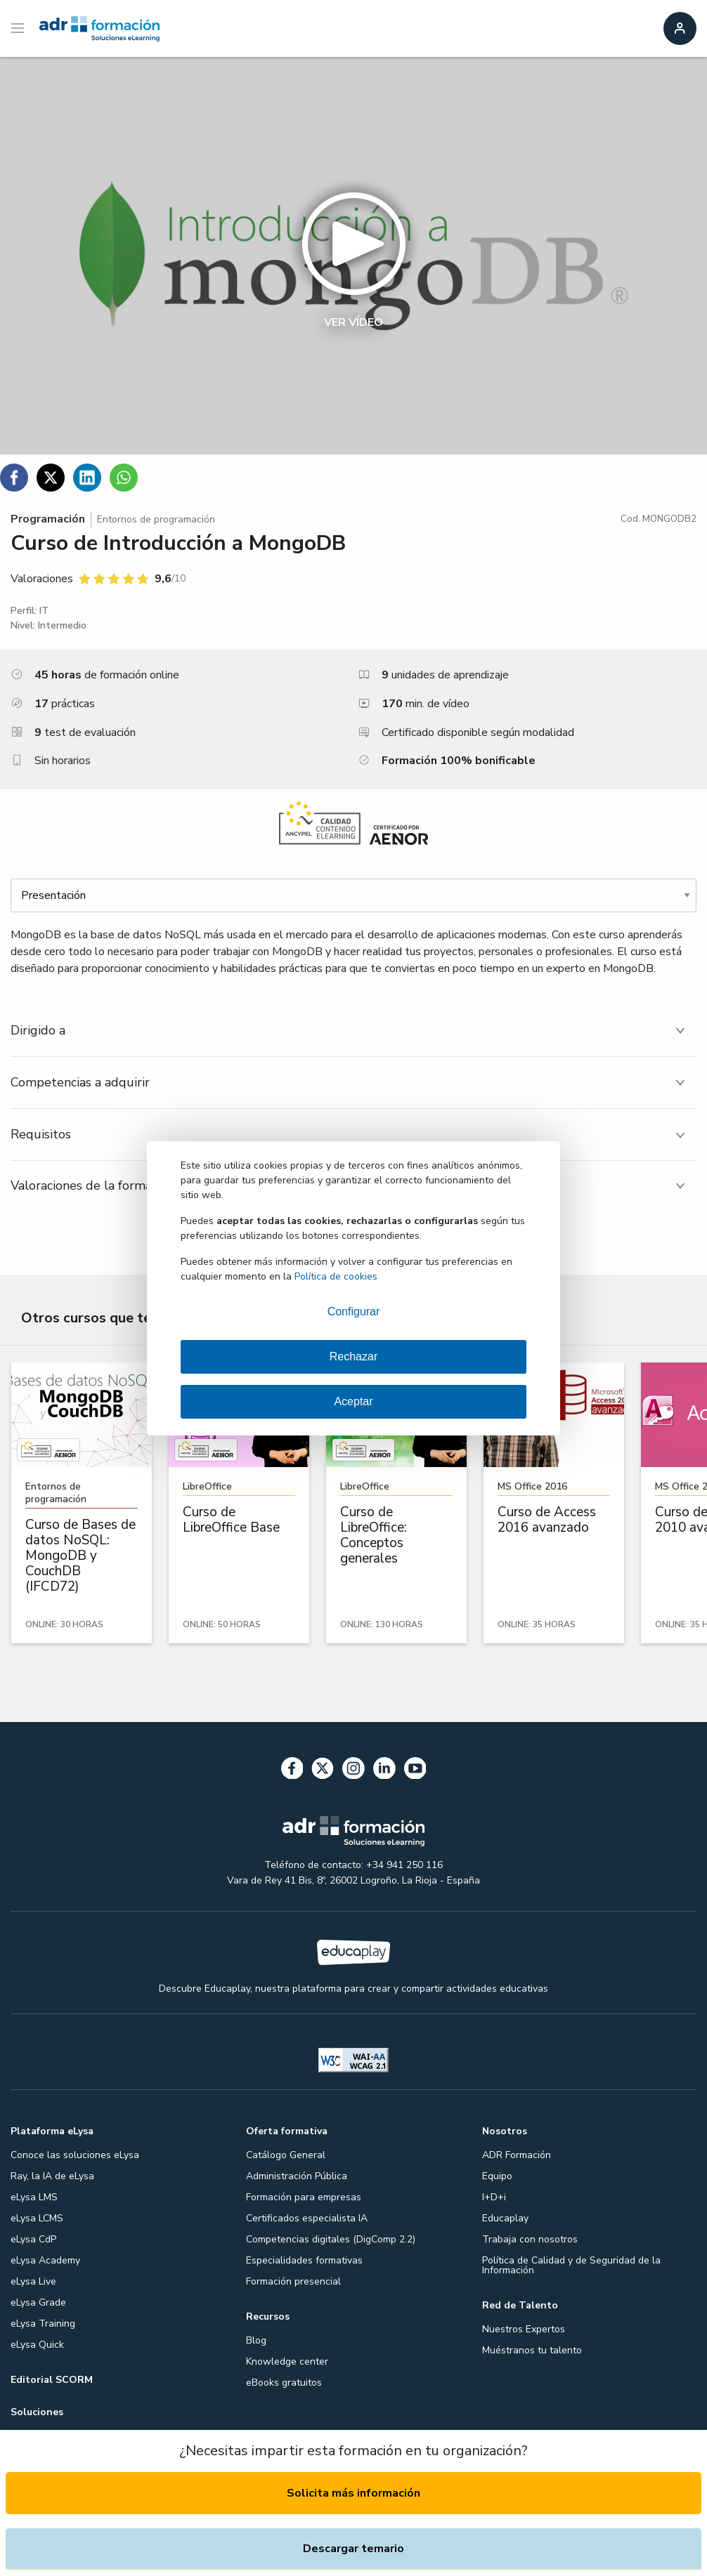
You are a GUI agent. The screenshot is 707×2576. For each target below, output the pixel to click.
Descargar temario (353, 2548)
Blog (256, 2340)
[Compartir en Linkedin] (87, 478)
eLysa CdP (33, 2239)
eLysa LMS (34, 2197)
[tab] (353, 1030)
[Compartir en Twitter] (51, 478)
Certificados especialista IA (307, 2218)
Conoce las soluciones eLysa (75, 2155)
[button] (353, 255)
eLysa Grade (38, 2302)
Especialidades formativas (304, 2260)
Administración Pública (296, 2176)
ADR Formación (516, 2155)
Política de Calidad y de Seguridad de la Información (571, 2265)
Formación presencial (293, 2281)
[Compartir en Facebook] (14, 478)
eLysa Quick (37, 2344)
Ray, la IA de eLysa (52, 2176)
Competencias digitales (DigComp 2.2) (330, 2239)
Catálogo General (285, 2155)
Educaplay (505, 2218)
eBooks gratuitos (284, 2382)
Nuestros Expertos (523, 2329)
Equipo (497, 2176)
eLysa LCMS (37, 2218)
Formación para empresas (303, 2197)
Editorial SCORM (52, 2379)
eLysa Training (43, 2323)
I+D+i (494, 2197)
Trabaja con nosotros (530, 2239)
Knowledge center (287, 2361)
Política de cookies (335, 1276)
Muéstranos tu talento (532, 2350)
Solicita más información (353, 2493)
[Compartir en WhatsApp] (124, 478)
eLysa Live (33, 2281)
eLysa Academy (45, 2260)
